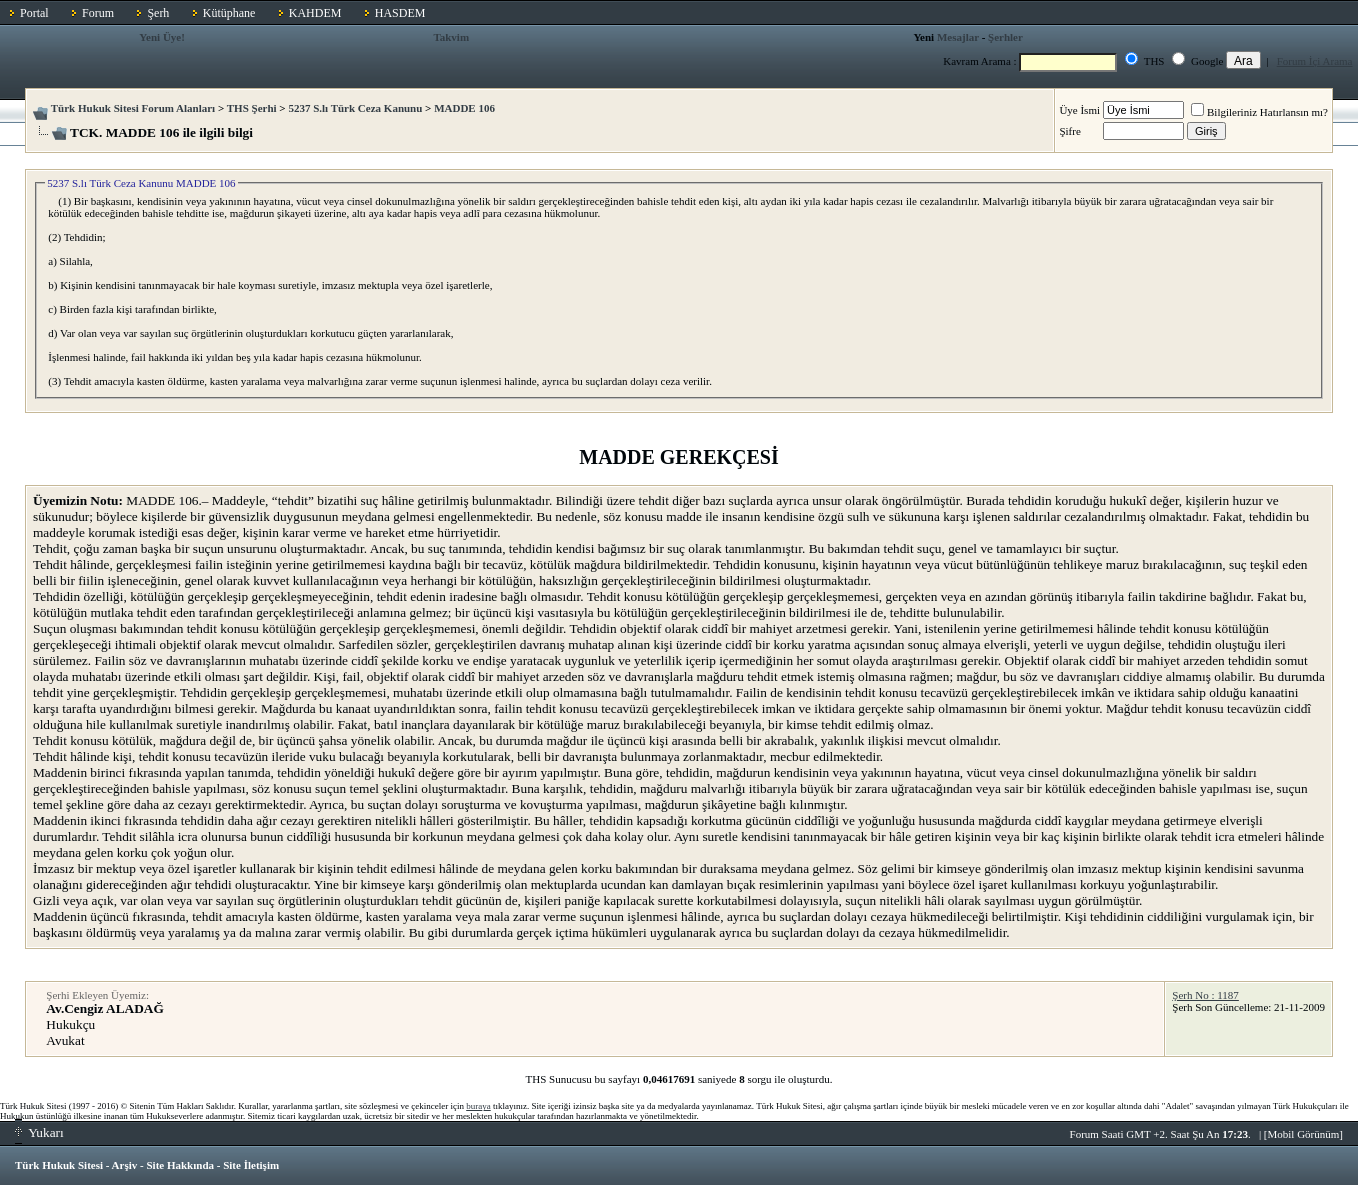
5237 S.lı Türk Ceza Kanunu (355, 108)
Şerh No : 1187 (1205, 995)
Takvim (451, 37)
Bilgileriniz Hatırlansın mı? (1259, 112)
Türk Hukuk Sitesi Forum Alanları (133, 108)
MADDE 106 (464, 108)
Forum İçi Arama (1315, 61)
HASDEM (400, 13)
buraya (478, 1106)
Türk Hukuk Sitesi (59, 1165)
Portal (34, 13)
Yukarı (39, 1132)
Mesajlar (958, 37)
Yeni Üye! (162, 37)
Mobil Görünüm (1304, 1134)
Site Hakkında (180, 1165)
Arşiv (125, 1165)
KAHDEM (315, 13)
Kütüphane (229, 13)
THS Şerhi (252, 108)
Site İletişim (251, 1165)
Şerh (158, 13)
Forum (98, 13)
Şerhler (1005, 37)
